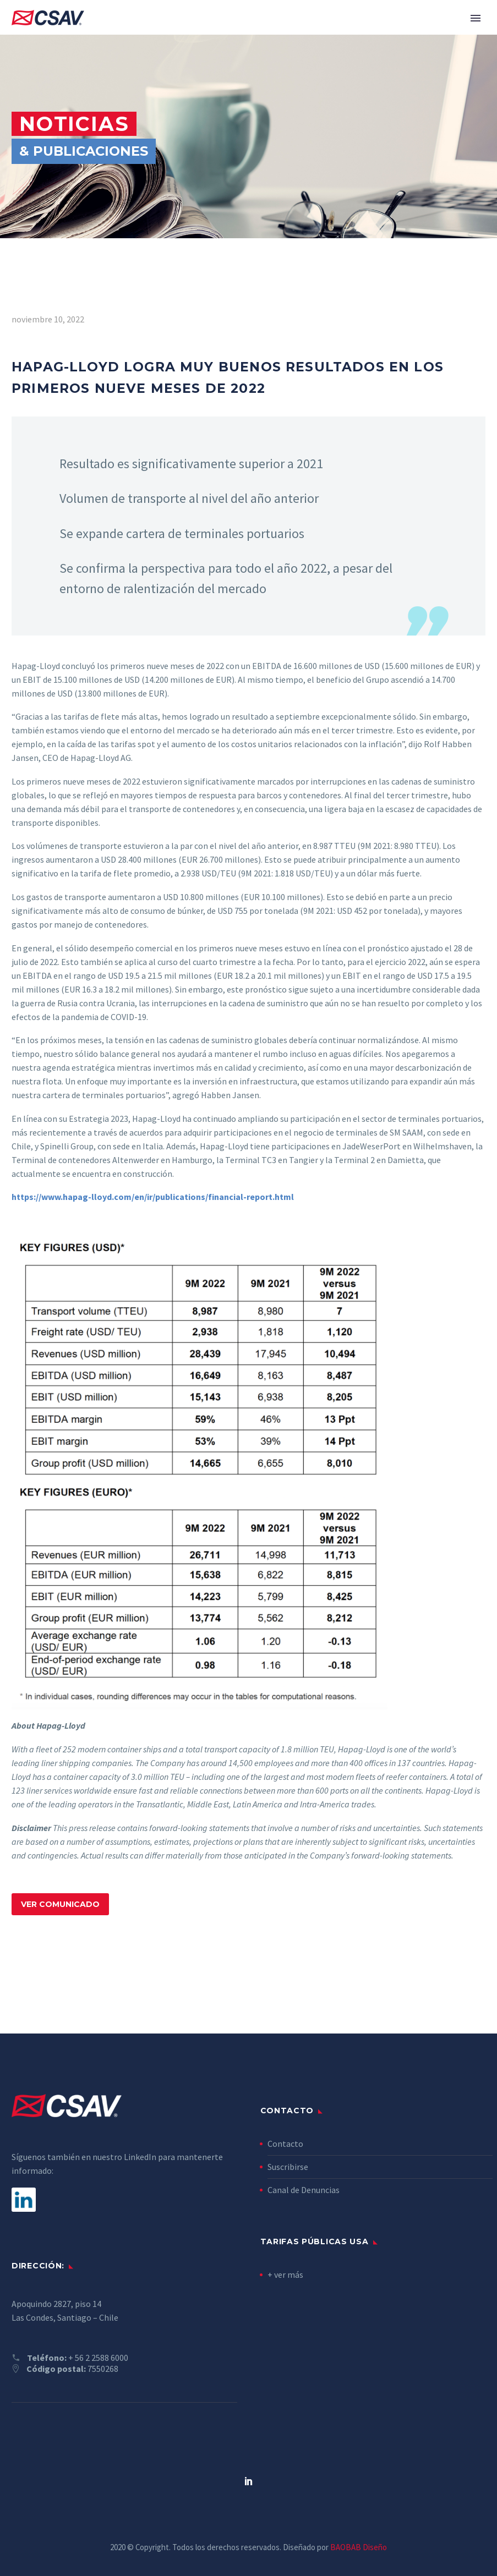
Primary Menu (475, 18)
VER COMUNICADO (60, 1904)
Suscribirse (287, 2166)
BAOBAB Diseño (358, 2547)
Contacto (285, 2143)
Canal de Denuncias (303, 2189)
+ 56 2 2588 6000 (98, 2357)
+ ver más (285, 2274)
